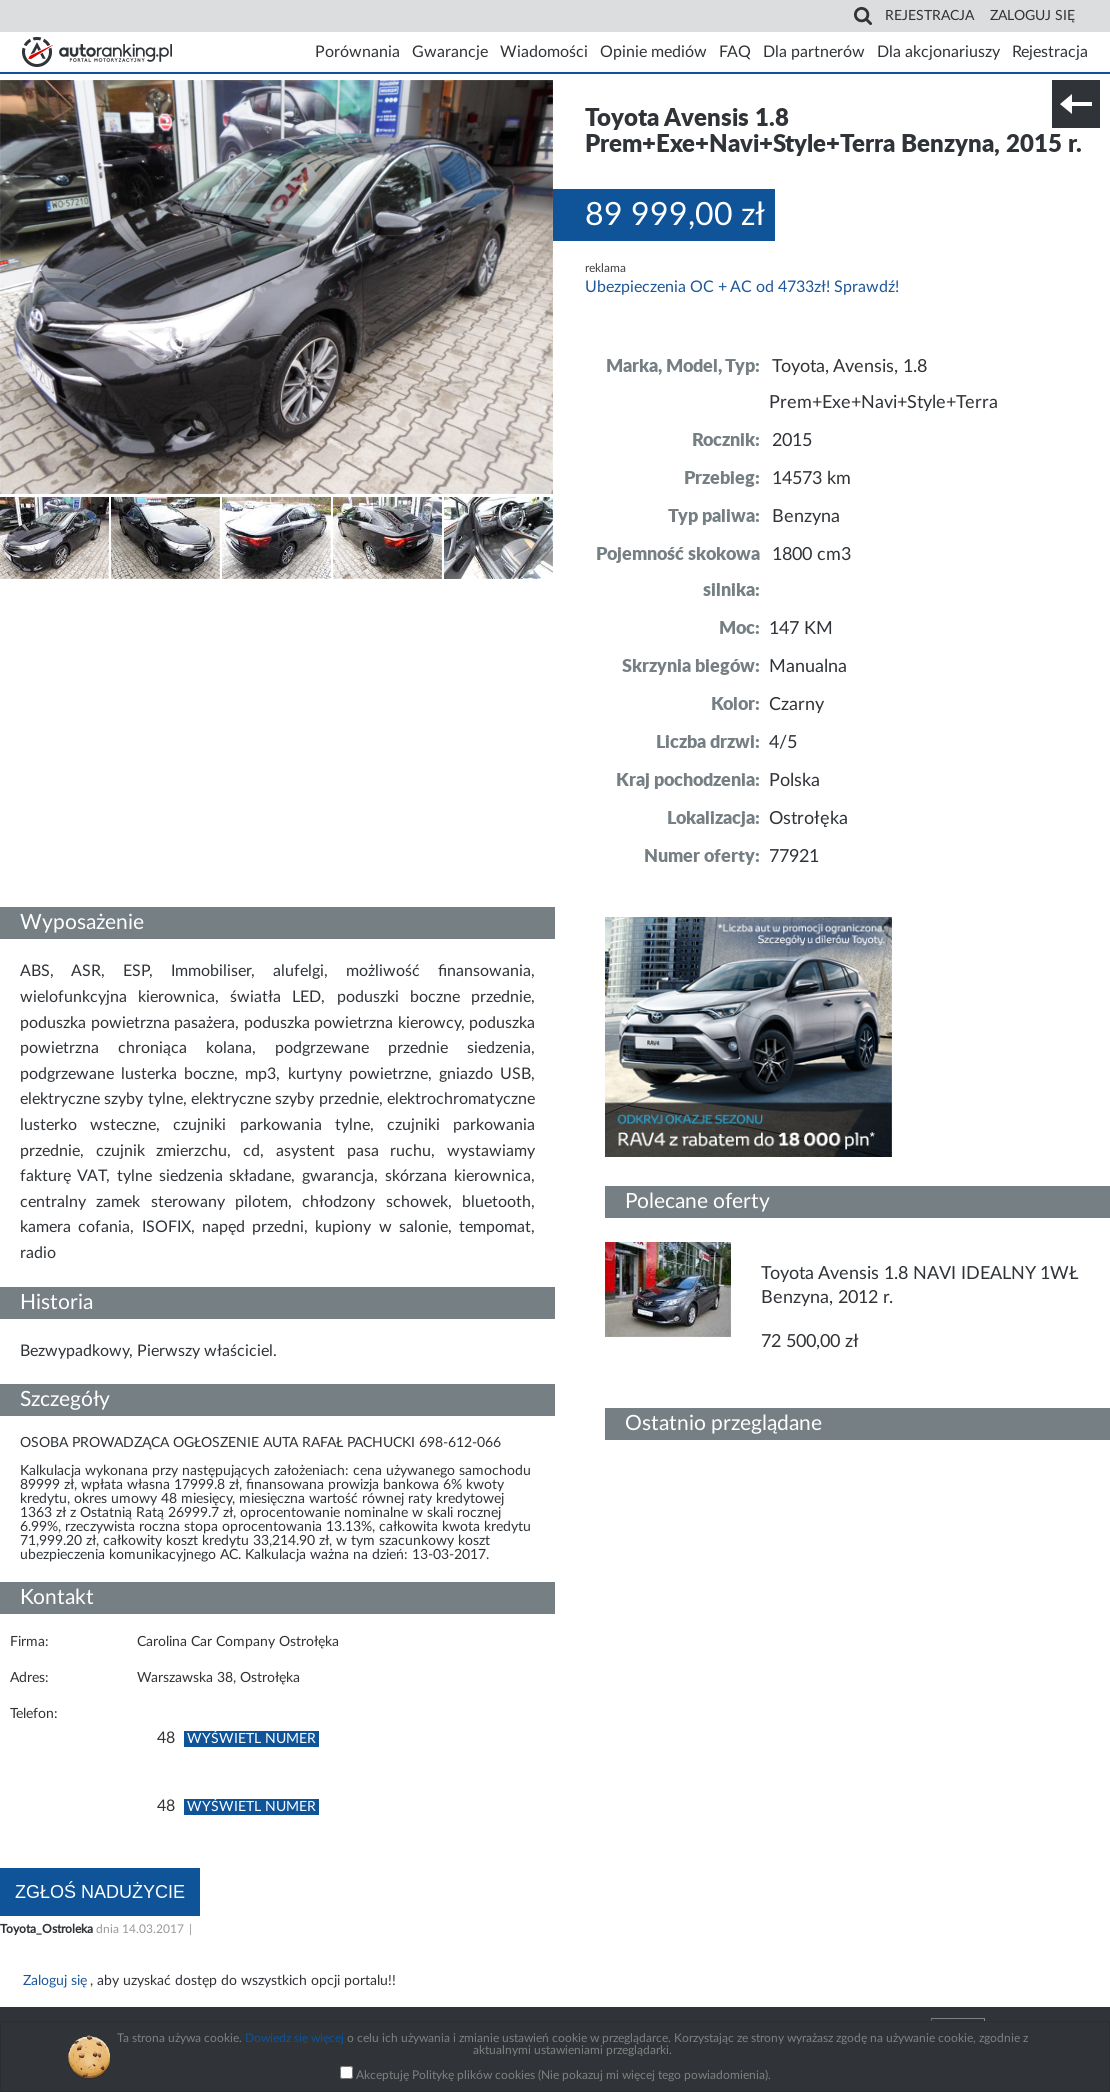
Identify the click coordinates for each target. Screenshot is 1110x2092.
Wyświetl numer (251, 1739)
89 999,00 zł (675, 215)
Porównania (357, 52)
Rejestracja (929, 16)
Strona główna (97, 52)
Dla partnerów (814, 52)
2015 (792, 441)
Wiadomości (544, 52)
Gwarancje (450, 52)
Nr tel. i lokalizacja (198, 594)
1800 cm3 (811, 555)
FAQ (735, 52)
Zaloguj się (1032, 16)
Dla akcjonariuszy (938, 52)
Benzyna (806, 517)
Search (863, 16)
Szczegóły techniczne (68, 594)
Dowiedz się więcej (294, 2038)
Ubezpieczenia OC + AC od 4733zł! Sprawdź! (742, 287)
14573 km (811, 479)
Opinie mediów (653, 52)
